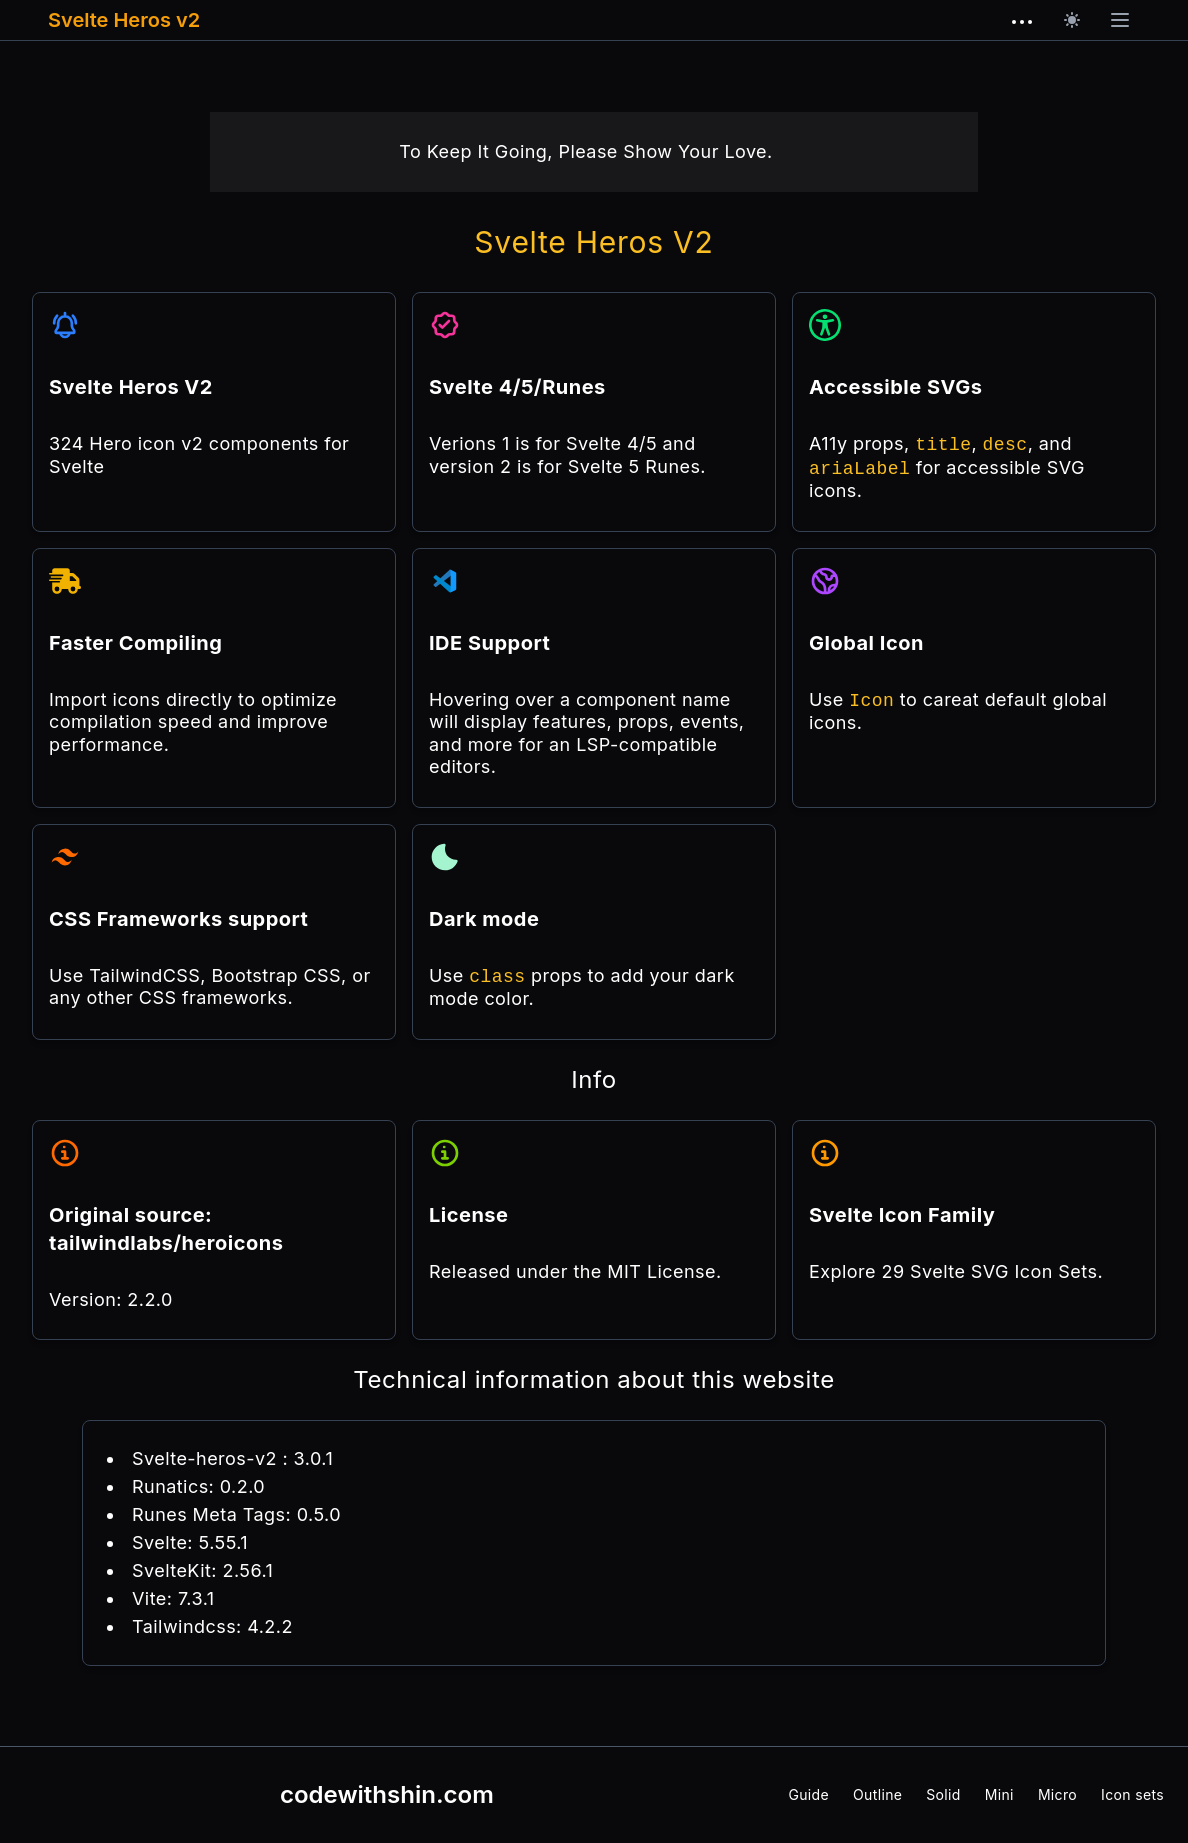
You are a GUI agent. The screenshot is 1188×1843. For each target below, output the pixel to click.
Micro (1057, 1794)
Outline (877, 1794)
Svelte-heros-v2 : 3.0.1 (232, 1458)
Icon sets (1132, 1794)
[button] (1120, 20)
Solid (943, 1794)
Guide (808, 1794)
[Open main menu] (1120, 20)
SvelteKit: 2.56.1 (202, 1570)
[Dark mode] (1072, 20)
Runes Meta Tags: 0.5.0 (236, 1514)
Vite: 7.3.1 (173, 1598)
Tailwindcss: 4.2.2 (212, 1626)
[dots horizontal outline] (1022, 22)
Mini (999, 1794)
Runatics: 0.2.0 (198, 1486)
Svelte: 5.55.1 (190, 1542)
